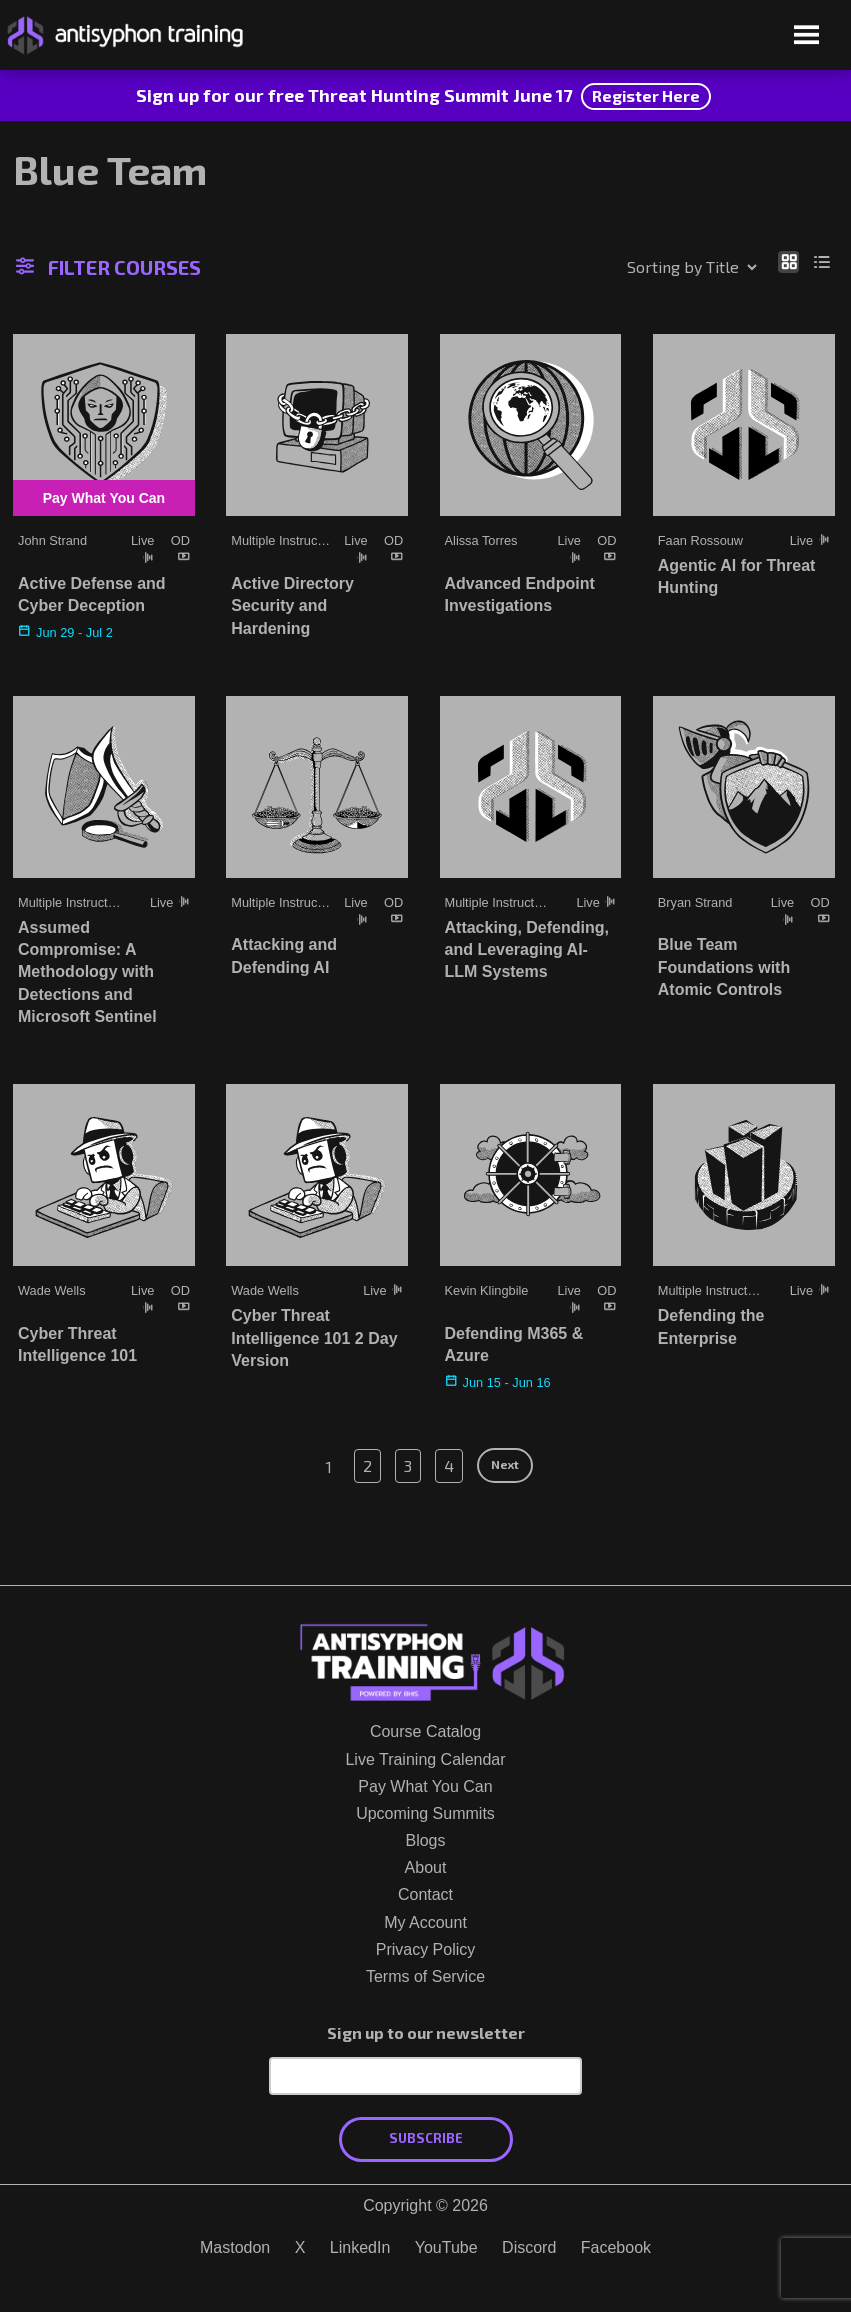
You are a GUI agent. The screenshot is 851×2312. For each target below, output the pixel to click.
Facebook (616, 2247)
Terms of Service (425, 1976)
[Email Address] (425, 2076)
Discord (529, 2247)
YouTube (446, 2247)
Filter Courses (109, 269)
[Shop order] (649, 267)
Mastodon (235, 2247)
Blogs (425, 1840)
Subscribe (426, 2138)
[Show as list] (822, 261)
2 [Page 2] (367, 1465)
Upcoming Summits (425, 1813)
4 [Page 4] (449, 1465)
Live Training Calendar (425, 1759)
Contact (425, 1894)
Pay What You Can (425, 1786)
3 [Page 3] (408, 1465)
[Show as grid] (788, 261)
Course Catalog (425, 1731)
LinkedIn (360, 2247)
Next (505, 1464)
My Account (425, 1922)
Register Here (646, 95)
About (426, 1867)
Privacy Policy (426, 1949)
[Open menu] (806, 36)
